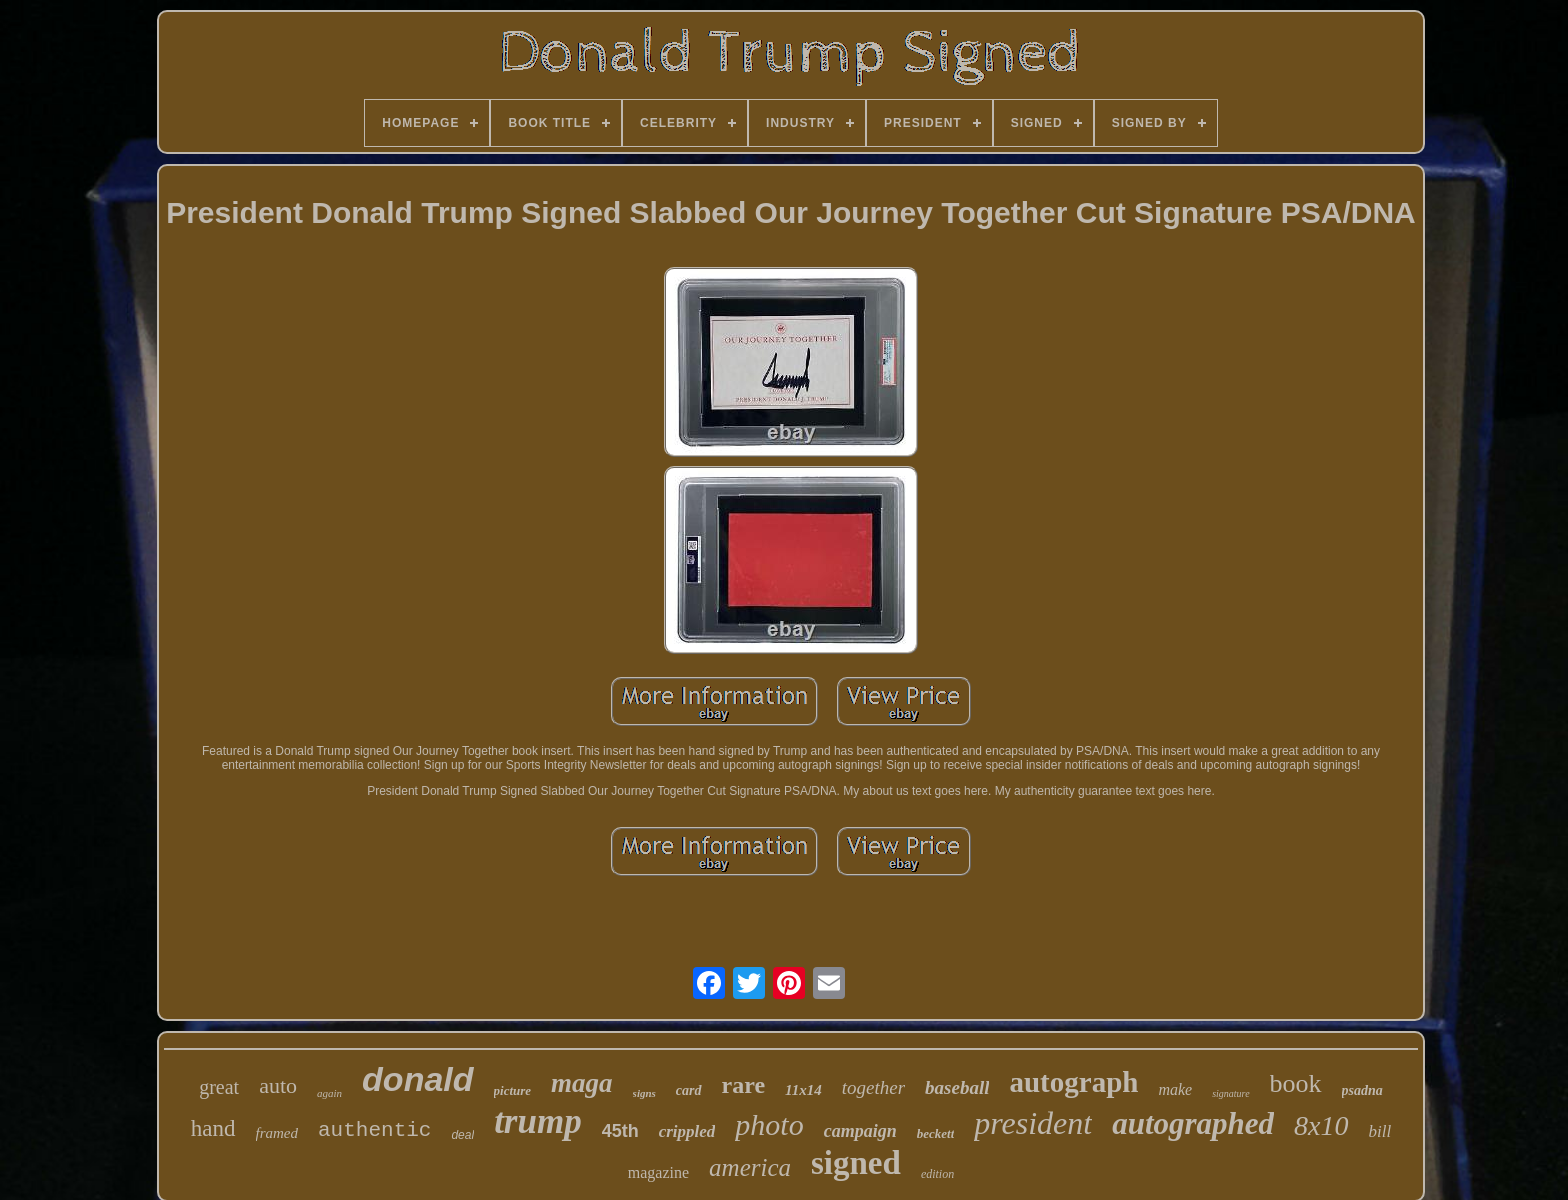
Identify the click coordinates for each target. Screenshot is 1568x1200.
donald (417, 1079)
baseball (957, 1087)
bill (1380, 1131)
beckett (936, 1133)
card (689, 1090)
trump (538, 1121)
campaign (860, 1131)
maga (582, 1083)
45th (620, 1131)
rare (744, 1085)
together (873, 1087)
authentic (374, 1130)
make (1175, 1089)
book (1296, 1083)
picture (513, 1090)
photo (769, 1124)
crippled (687, 1131)
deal (462, 1135)
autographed (1193, 1123)
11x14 (803, 1090)
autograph (1073, 1082)
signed (856, 1163)
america (750, 1167)
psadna (1362, 1090)
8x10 (1321, 1125)
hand (213, 1128)
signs (644, 1093)
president (1033, 1123)
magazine (658, 1172)
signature (1230, 1093)
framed (277, 1133)
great (219, 1087)
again (329, 1093)
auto (278, 1085)
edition (937, 1174)
